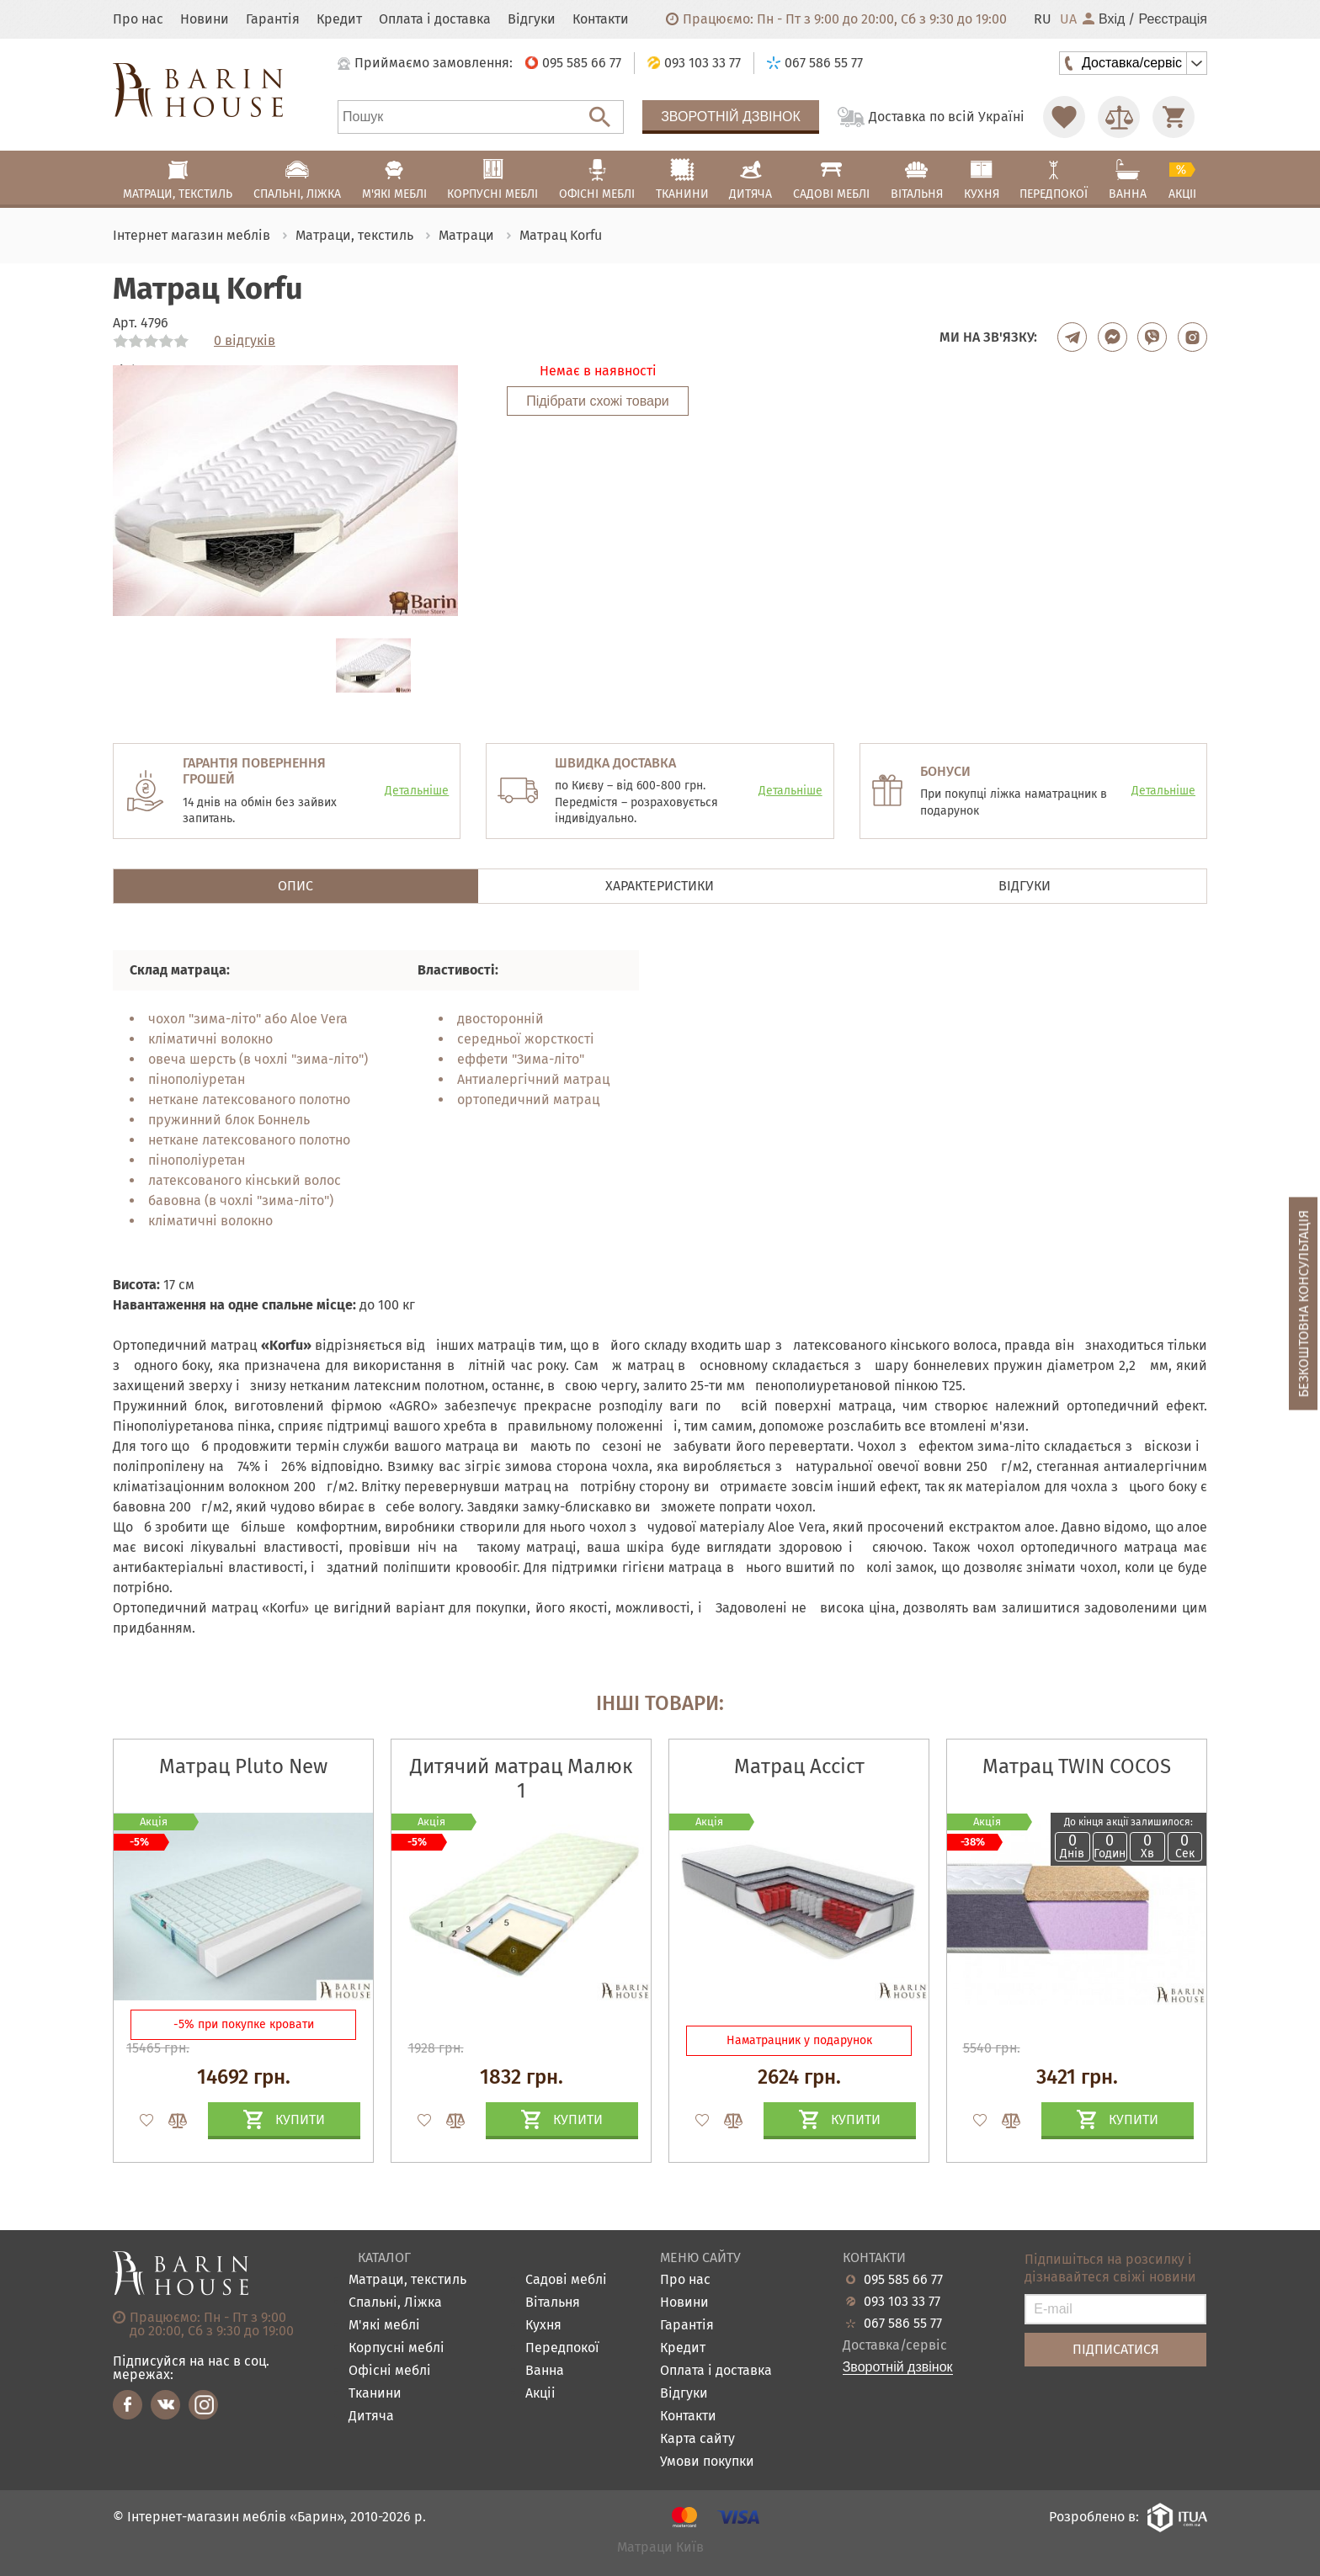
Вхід (1104, 19)
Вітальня (552, 2303)
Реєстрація (1172, 19)
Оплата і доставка (435, 19)
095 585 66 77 (903, 2280)
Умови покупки (707, 2462)
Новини (204, 19)
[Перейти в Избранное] (1064, 117)
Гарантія (273, 19)
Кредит (339, 19)
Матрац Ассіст (799, 1766)
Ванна (544, 2371)
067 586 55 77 (903, 2323)
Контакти (600, 19)
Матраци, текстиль (407, 2280)
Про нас (138, 19)
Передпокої (562, 2348)
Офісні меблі (390, 2371)
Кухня (543, 2325)
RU (1042, 19)
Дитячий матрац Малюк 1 (521, 1779)
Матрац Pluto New (243, 1766)
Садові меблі (566, 2280)
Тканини (375, 2394)
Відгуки (532, 19)
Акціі (540, 2394)
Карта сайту (697, 2439)
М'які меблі (384, 2325)
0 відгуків (244, 341)
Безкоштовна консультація (1304, 1303)
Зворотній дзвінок (731, 116)
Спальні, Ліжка (395, 2303)
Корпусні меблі (396, 2348)
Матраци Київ (660, 2548)
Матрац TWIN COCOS (1076, 1766)
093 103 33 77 (902, 2301)
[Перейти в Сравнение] (1119, 117)
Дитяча (371, 2416)
